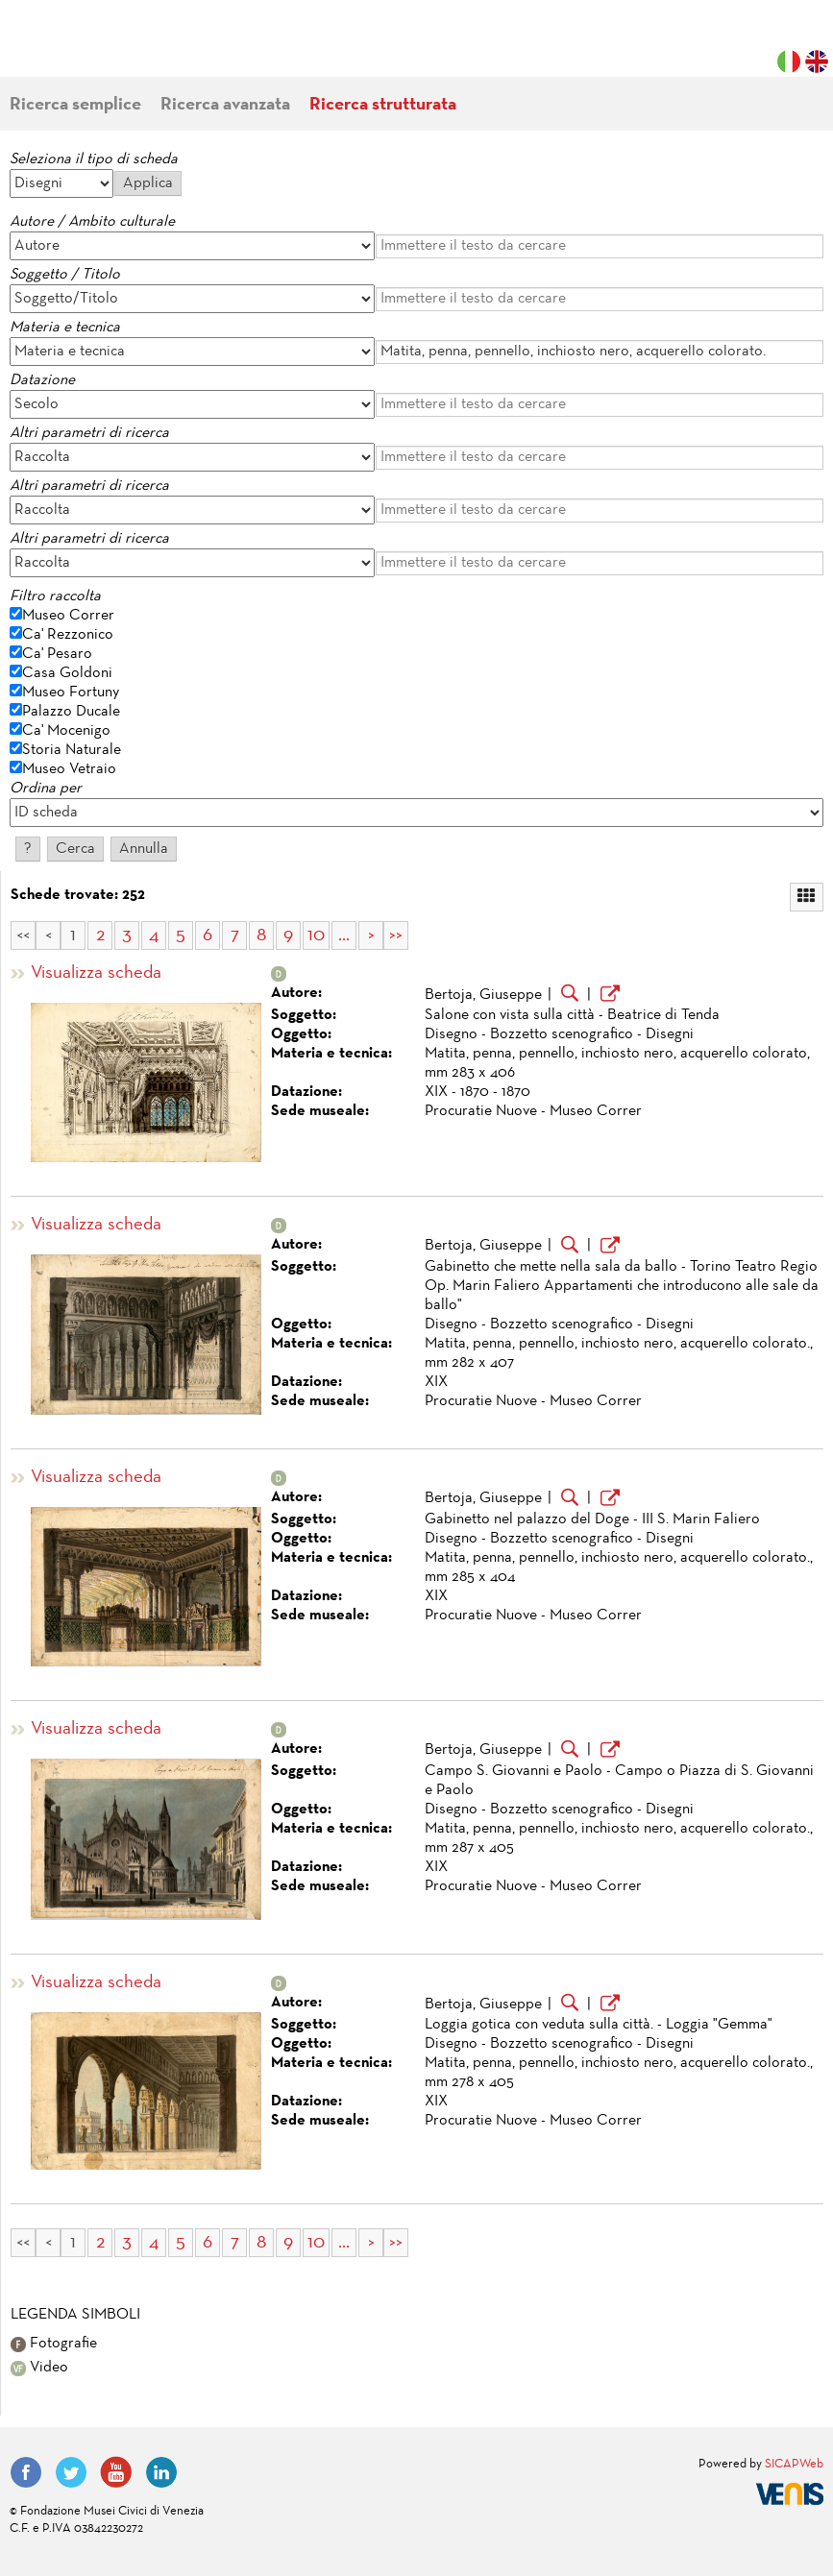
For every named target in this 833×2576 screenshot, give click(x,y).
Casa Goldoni (67, 673)
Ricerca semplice (75, 105)
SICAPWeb (794, 2464)
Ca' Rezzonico (67, 635)
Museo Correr (68, 615)
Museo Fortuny (70, 692)
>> (396, 935)
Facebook (26, 2472)
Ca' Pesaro (57, 654)
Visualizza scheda (96, 973)
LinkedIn (161, 2472)
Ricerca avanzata (225, 105)
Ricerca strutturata (382, 105)
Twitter (71, 2472)
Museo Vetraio (69, 769)
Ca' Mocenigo (66, 731)
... (344, 935)
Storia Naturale (71, 750)
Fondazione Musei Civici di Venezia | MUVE (88, 48)
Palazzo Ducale (71, 711)
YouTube (116, 2472)
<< (23, 935)
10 (316, 935)
